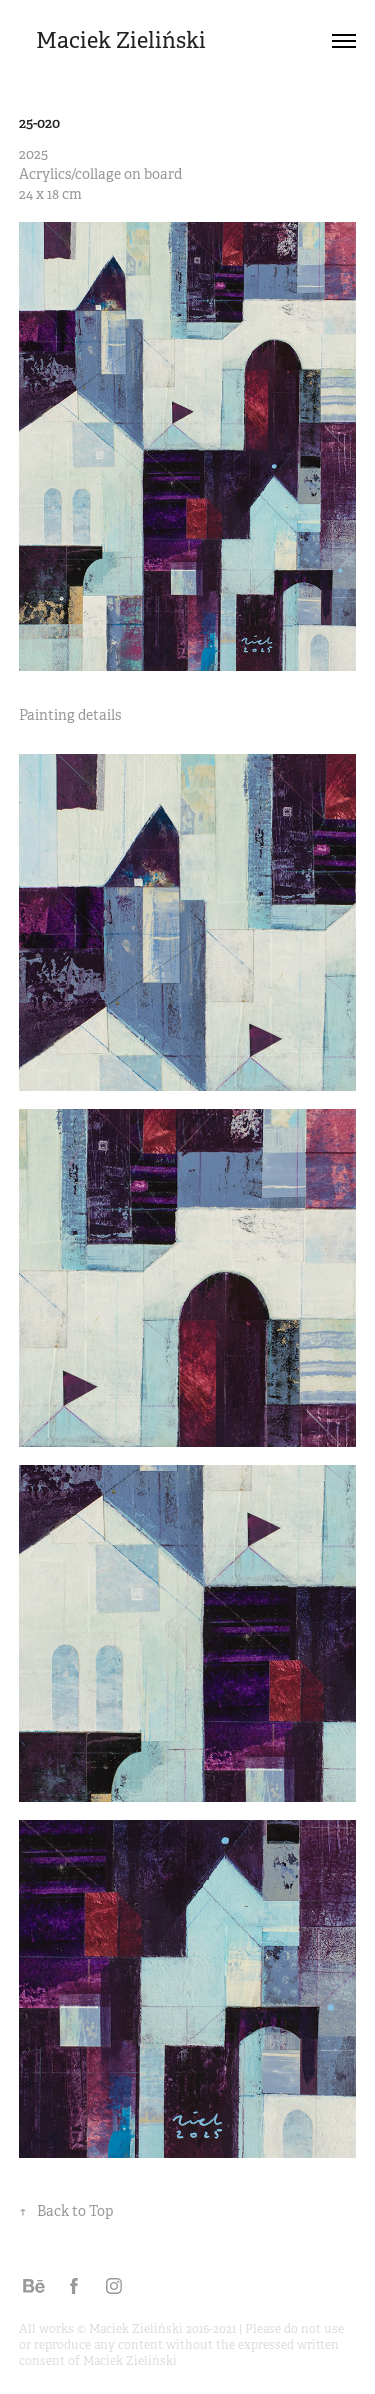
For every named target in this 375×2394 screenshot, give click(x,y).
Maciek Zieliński (121, 40)
